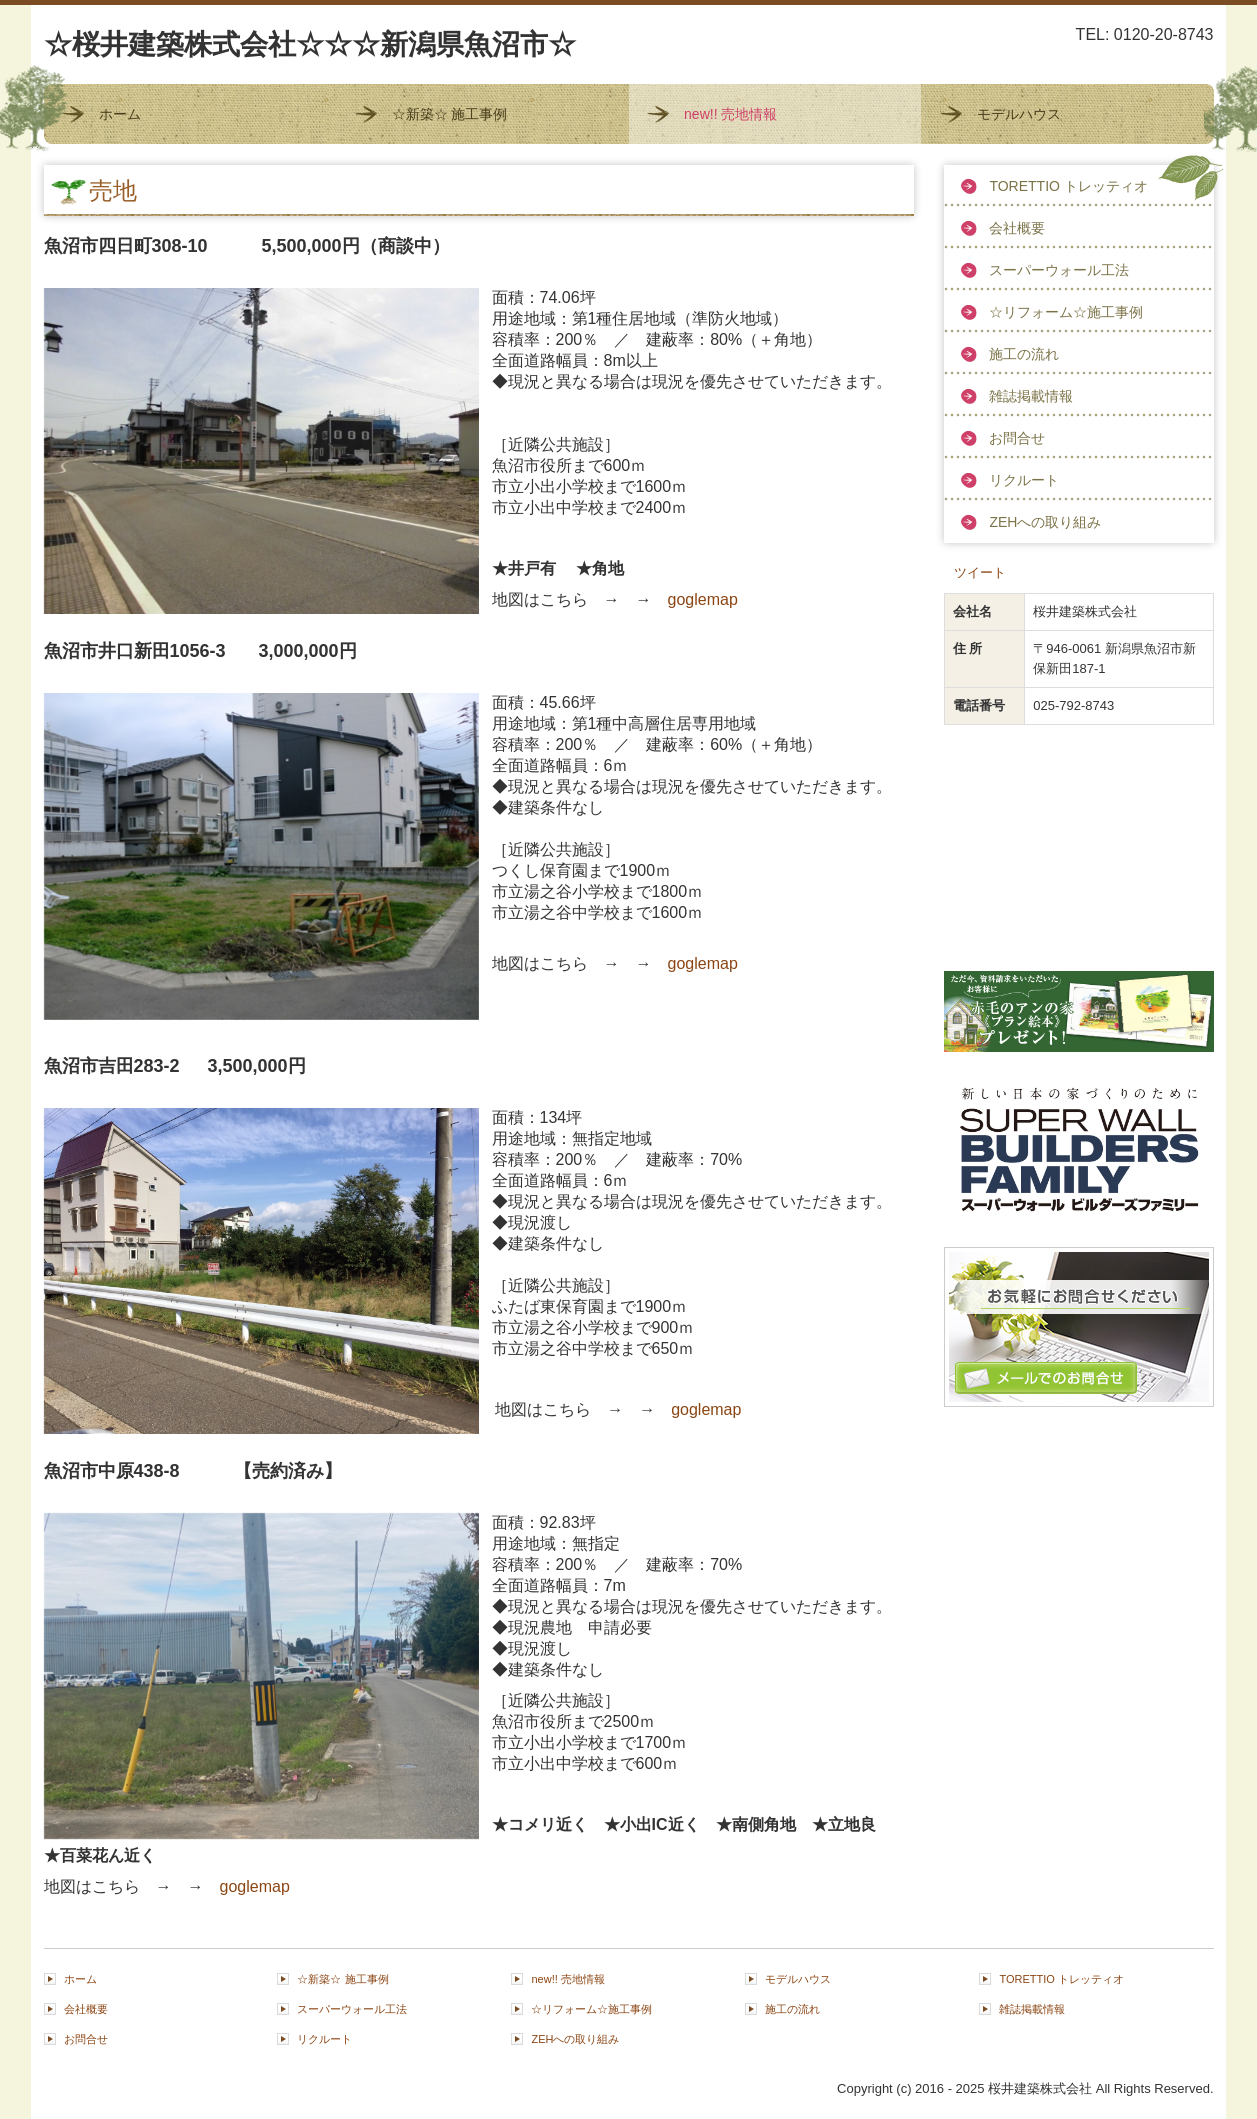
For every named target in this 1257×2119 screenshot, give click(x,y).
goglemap (703, 599)
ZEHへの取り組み (1045, 522)
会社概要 (1017, 228)
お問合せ (1017, 438)
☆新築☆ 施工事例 (450, 114)
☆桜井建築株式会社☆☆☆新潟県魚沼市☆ (310, 44)
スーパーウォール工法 (1059, 270)
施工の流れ (1024, 354)
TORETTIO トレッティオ (1068, 186)
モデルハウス (1019, 114)
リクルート (1024, 480)
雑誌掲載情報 (1031, 396)
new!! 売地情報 (730, 114)
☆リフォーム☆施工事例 (1066, 312)
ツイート (980, 572)
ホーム (120, 114)
